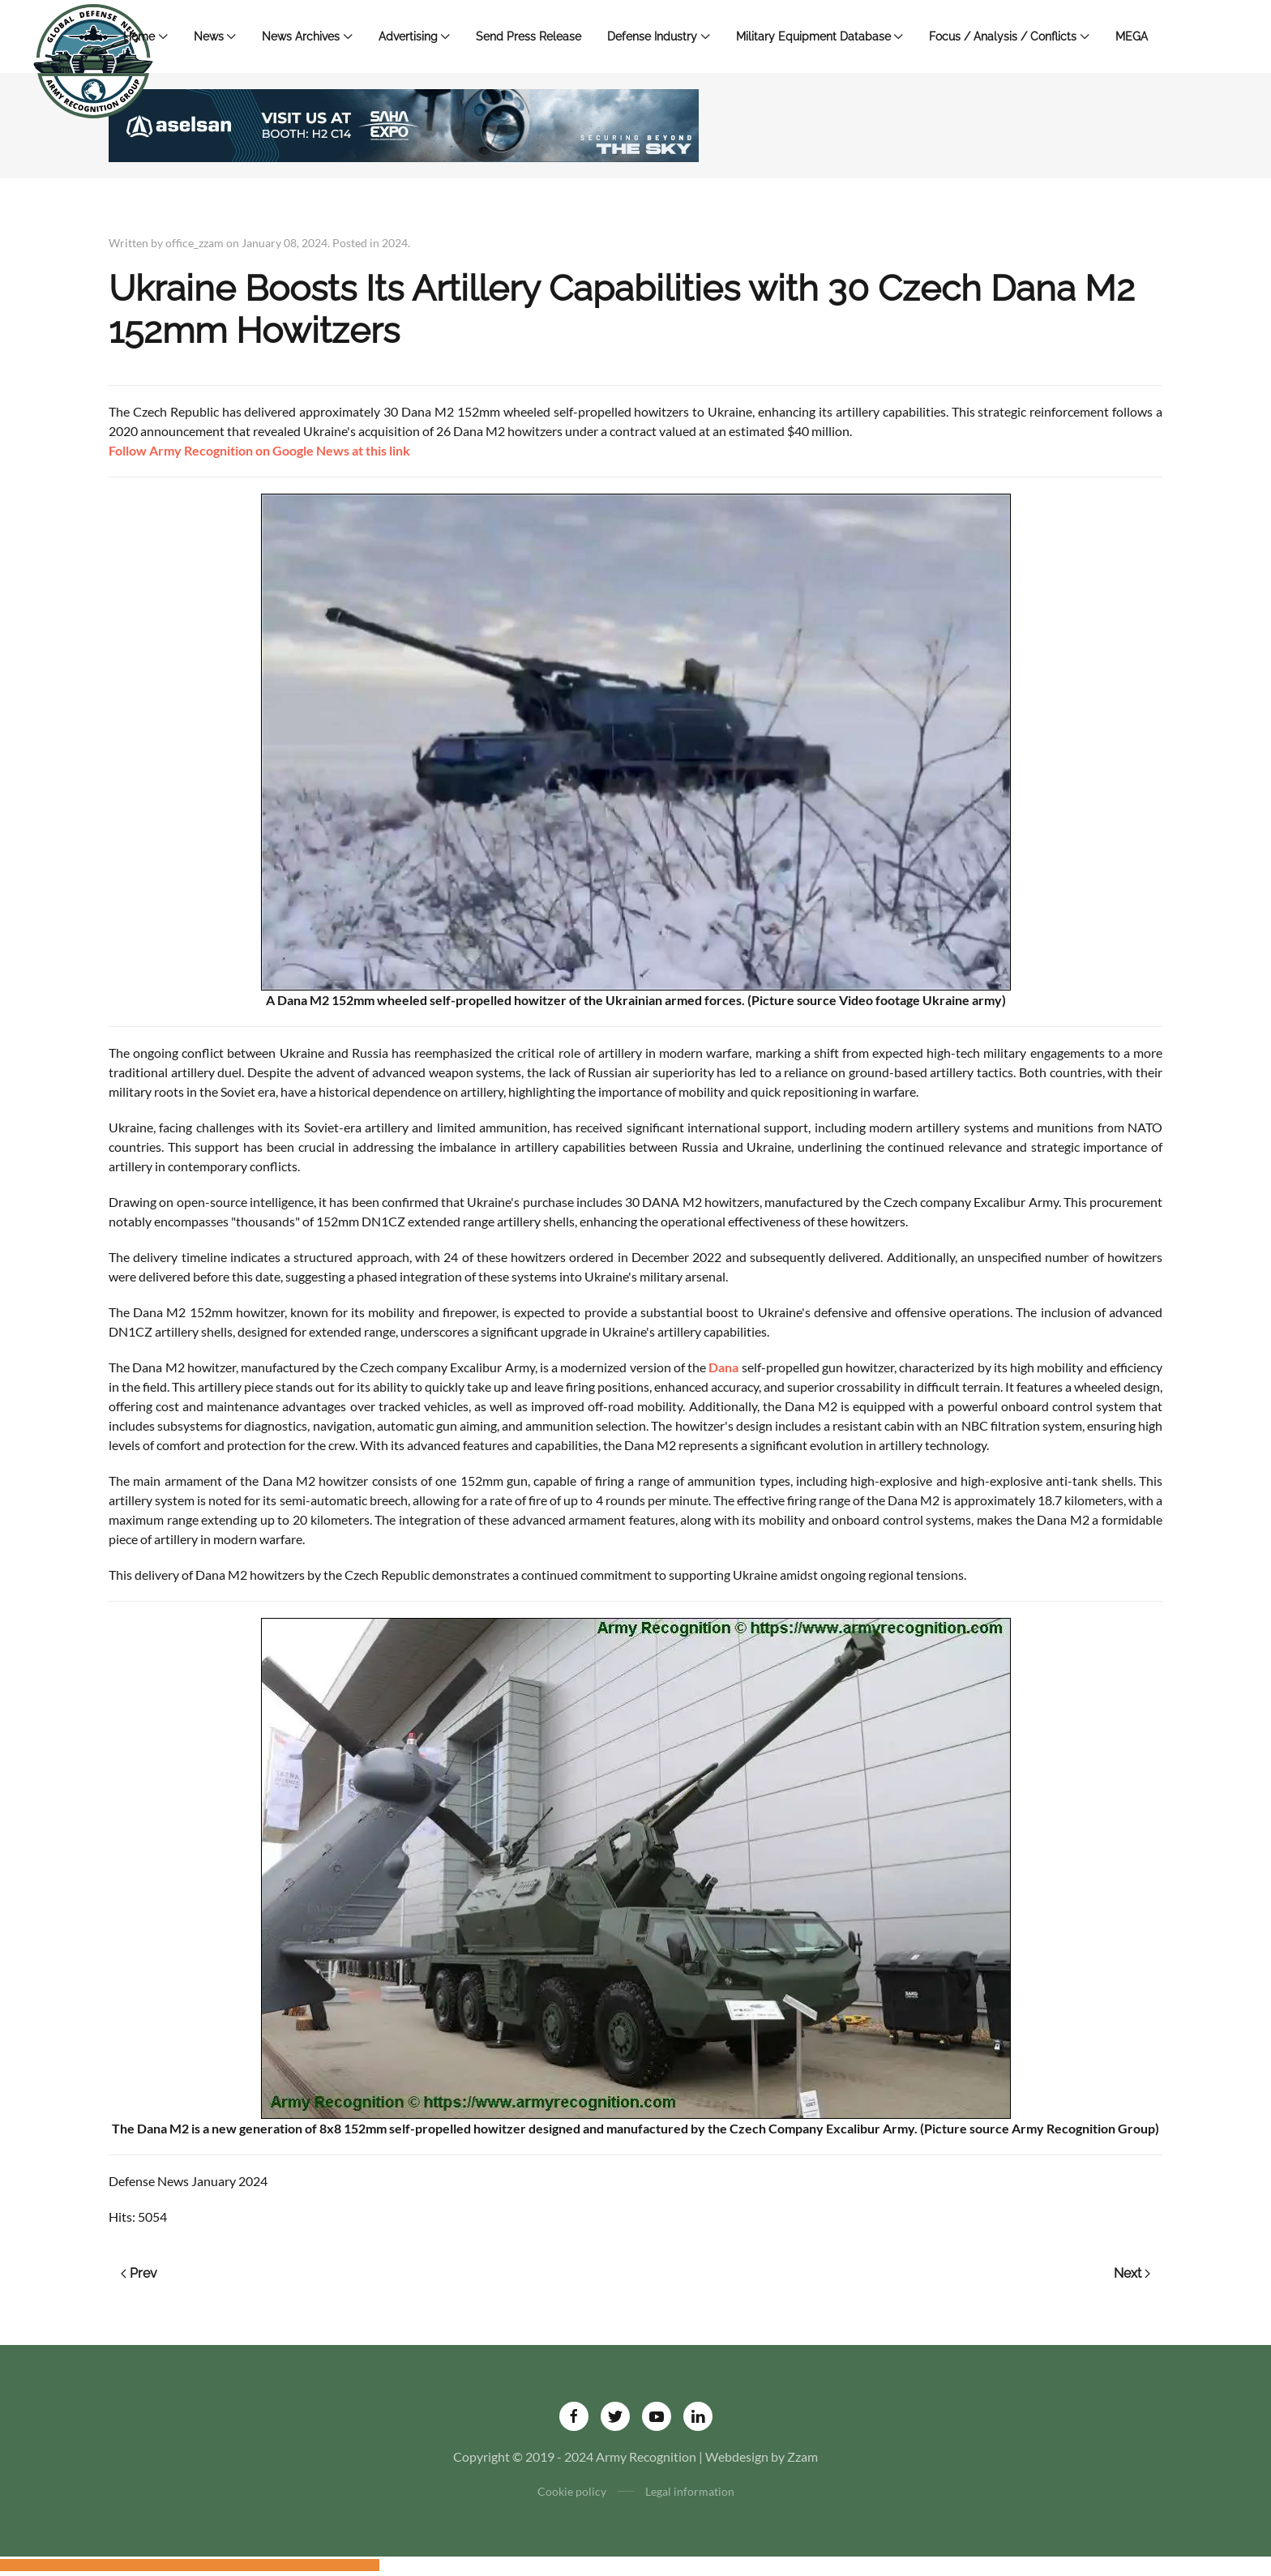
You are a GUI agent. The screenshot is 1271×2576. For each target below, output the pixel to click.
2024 (395, 243)
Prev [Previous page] (139, 2273)
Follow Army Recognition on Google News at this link (259, 450)
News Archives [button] (307, 36)
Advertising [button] (415, 36)
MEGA (1131, 36)
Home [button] (145, 36)
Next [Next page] (1132, 2273)
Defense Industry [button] (658, 36)
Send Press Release (528, 36)
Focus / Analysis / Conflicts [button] (1009, 36)
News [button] (215, 36)
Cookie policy (571, 2491)
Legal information (689, 2491)
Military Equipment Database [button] (820, 36)
